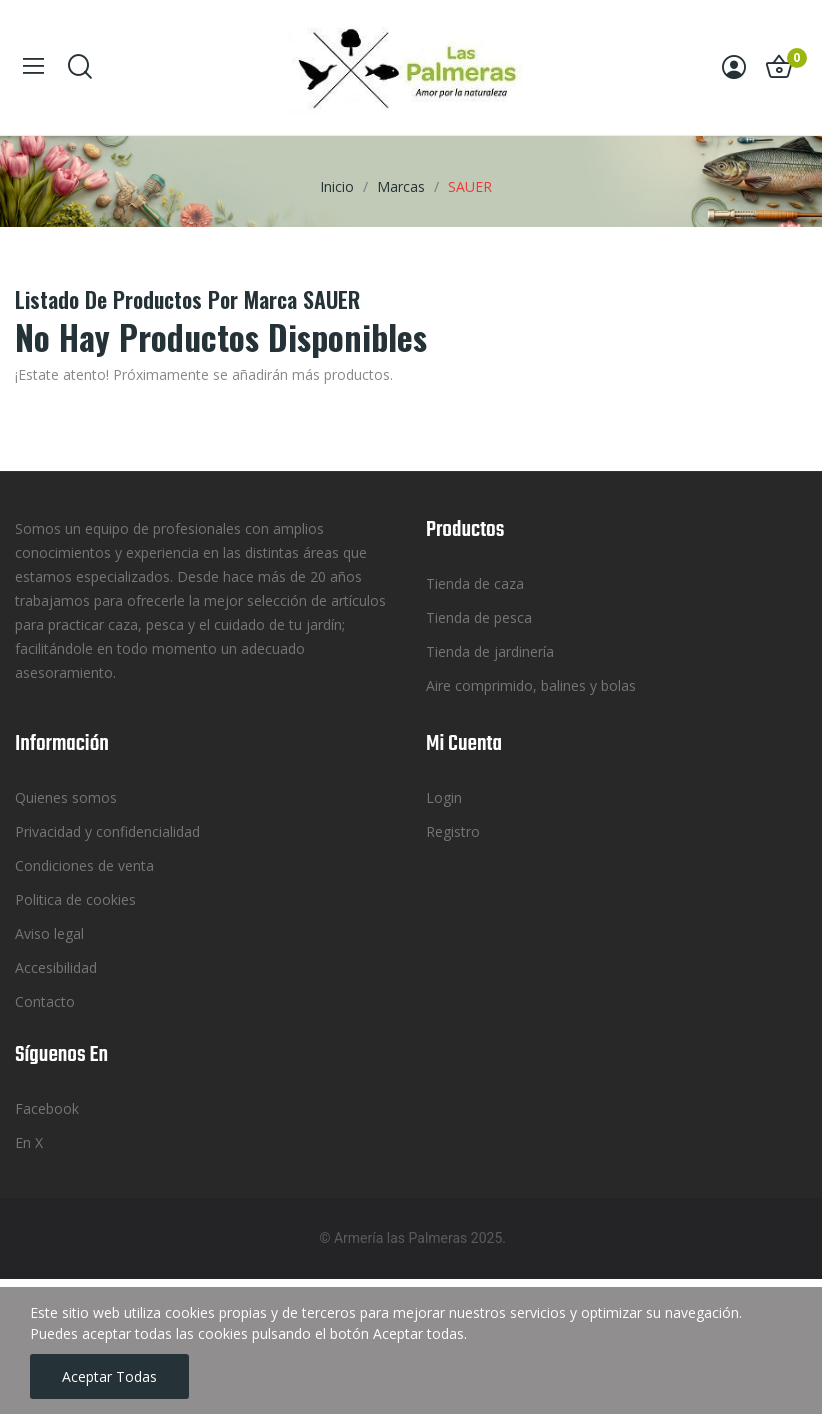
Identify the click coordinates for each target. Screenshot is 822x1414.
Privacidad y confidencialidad (107, 831)
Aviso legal (49, 933)
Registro (453, 831)
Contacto (45, 1001)
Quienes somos (66, 797)
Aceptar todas (109, 1376)
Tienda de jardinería (490, 651)
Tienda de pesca (479, 617)
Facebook (47, 1108)
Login (444, 797)
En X (29, 1142)
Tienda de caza (475, 583)
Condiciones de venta (84, 865)
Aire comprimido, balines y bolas (531, 685)
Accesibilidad (56, 967)
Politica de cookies (75, 899)
